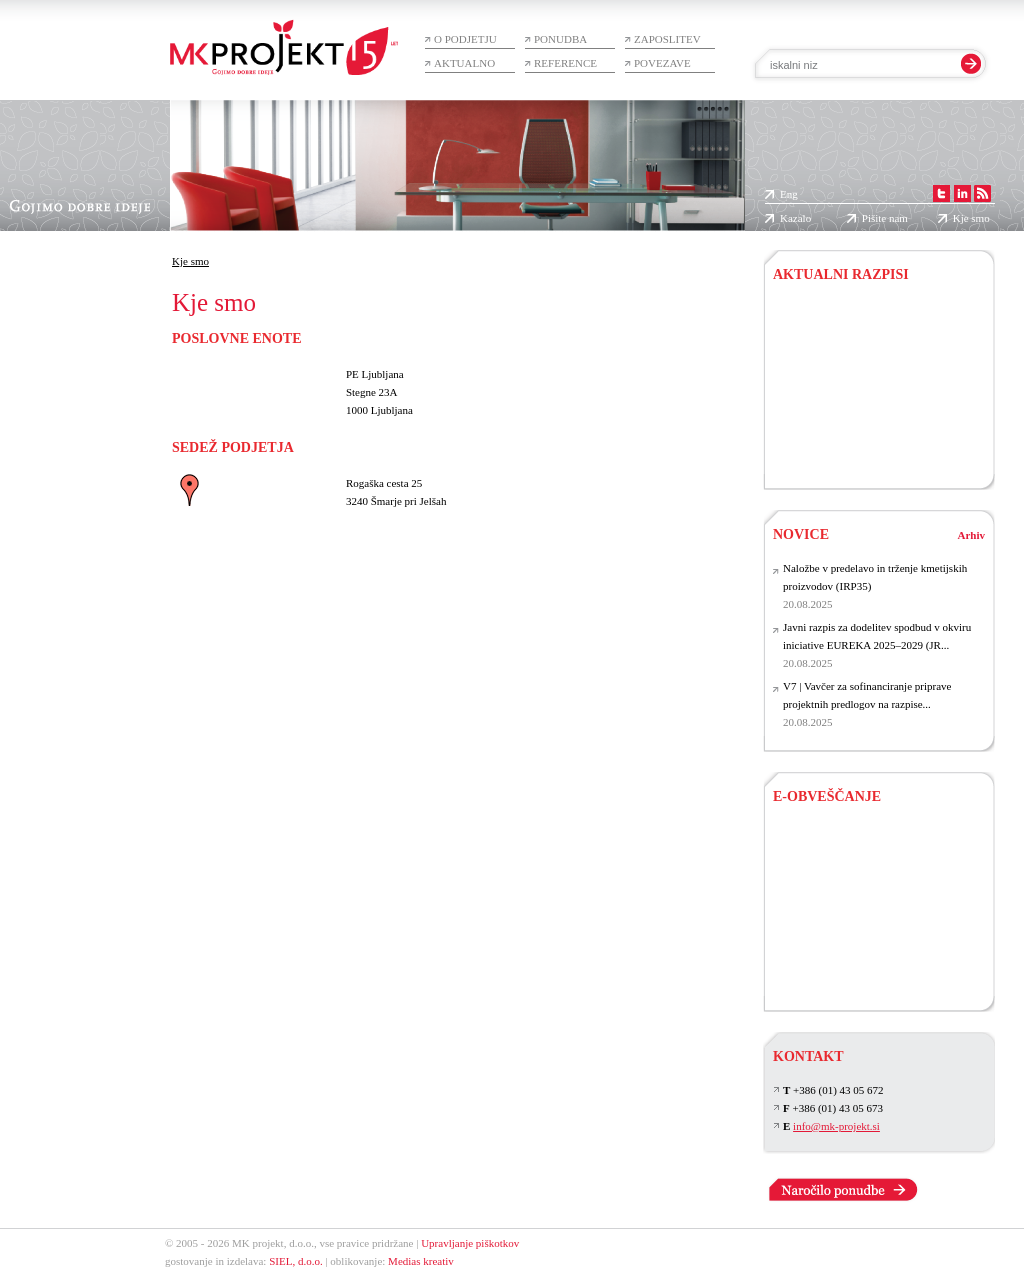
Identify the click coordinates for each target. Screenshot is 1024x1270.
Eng (789, 194)
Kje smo (971, 218)
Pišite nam (885, 218)
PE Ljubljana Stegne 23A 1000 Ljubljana (379, 392)
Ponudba (560, 39)
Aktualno (464, 63)
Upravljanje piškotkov (470, 1243)
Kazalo (795, 218)
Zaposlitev (667, 39)
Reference (565, 63)
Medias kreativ (421, 1261)
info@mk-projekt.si (836, 1126)
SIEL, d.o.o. (295, 1261)
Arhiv (972, 535)
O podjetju (465, 39)
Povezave (662, 63)
